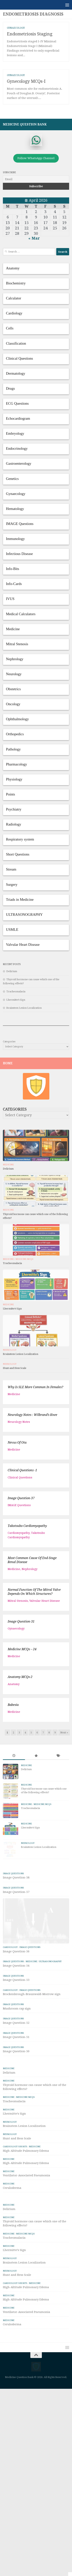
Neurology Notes (19, 1597)
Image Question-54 (16, 2162)
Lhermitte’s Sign (15, 999)
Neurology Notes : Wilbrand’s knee (32, 1590)
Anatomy (14, 1859)
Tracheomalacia (15, 991)
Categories (9, 1041)
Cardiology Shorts (15, 2343)
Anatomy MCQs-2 (20, 1852)
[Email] (36, 179)
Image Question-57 (16, 2067)
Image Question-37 (21, 1673)
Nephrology (29, 1744)
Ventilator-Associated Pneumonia (26, 2372)
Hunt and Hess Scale (14, 1543)
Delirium (11, 971)
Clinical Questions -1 (22, 1646)
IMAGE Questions (19, 1680)
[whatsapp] (36, 140)
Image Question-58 (16, 2053)
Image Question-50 (16, 2248)
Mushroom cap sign (17, 2205)
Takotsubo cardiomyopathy (27, 1701)
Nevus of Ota (17, 1618)
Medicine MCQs (24, 1364)
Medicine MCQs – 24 (22, 1825)
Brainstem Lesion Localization (24, 1007)
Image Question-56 (16, 2148)
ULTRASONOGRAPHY (50, 2158)
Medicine (8, 1199)
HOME (8, 1063)
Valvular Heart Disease (44, 1776)
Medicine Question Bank (25, 124)
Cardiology (10, 2144)
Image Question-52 (16, 2219)
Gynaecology (16, 28)
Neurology (10, 1525)
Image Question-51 (16, 2234)
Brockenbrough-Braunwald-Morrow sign (31, 2191)
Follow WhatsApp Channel (36, 158)
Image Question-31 (21, 1797)
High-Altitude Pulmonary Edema (26, 2347)
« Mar (34, 238)
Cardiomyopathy (19, 1708)
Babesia (13, 1880)
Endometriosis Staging (29, 34)
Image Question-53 (16, 2176)
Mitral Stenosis (18, 1776)
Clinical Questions (20, 1652)
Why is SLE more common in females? (35, 1562)
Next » (64, 1908)
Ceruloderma (12, 2384)
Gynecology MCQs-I (26, 81)
